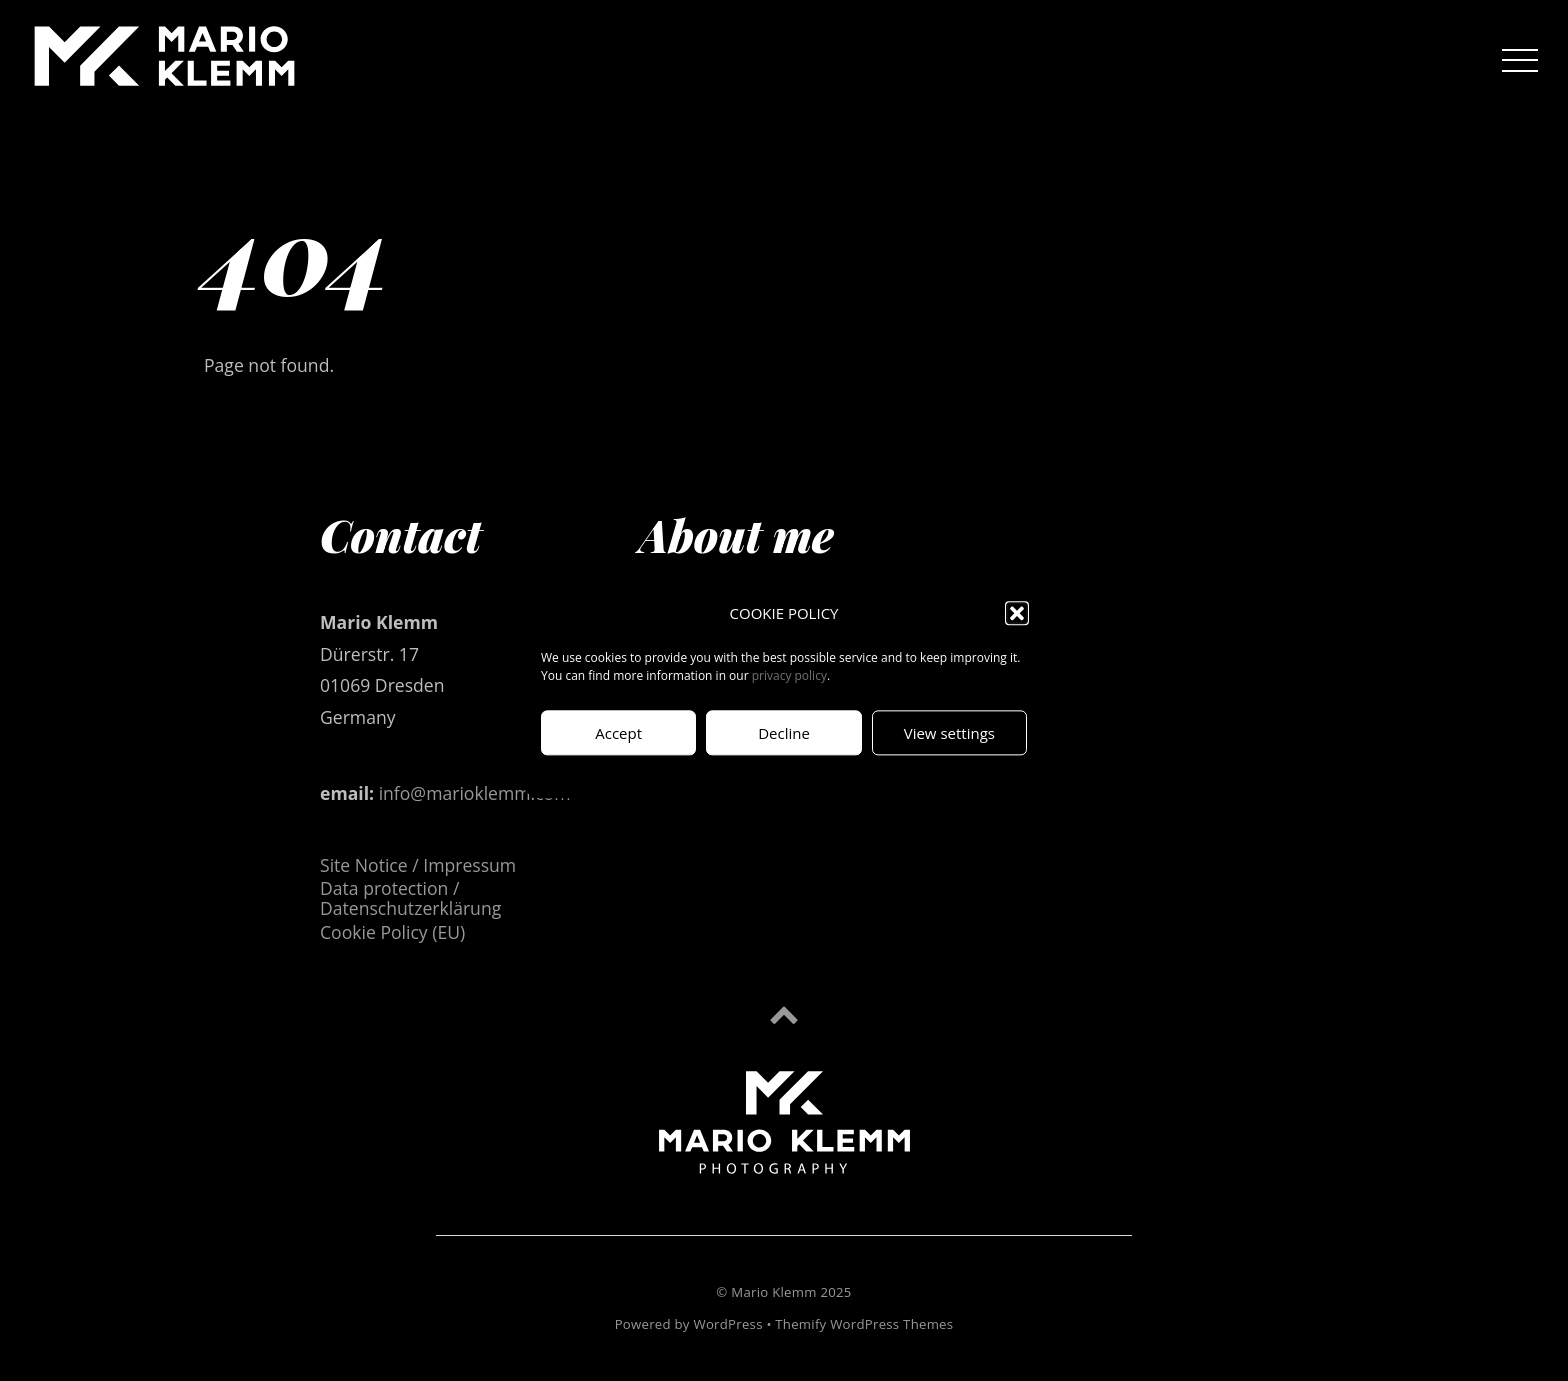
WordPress (727, 1324)
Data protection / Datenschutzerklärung (410, 898)
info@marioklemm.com (475, 793)
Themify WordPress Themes (864, 1324)
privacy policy (789, 676)
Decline (784, 733)
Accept (618, 733)
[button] (1017, 614)
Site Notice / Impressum (418, 865)
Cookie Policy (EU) (392, 932)
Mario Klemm (773, 1292)
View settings (949, 733)
